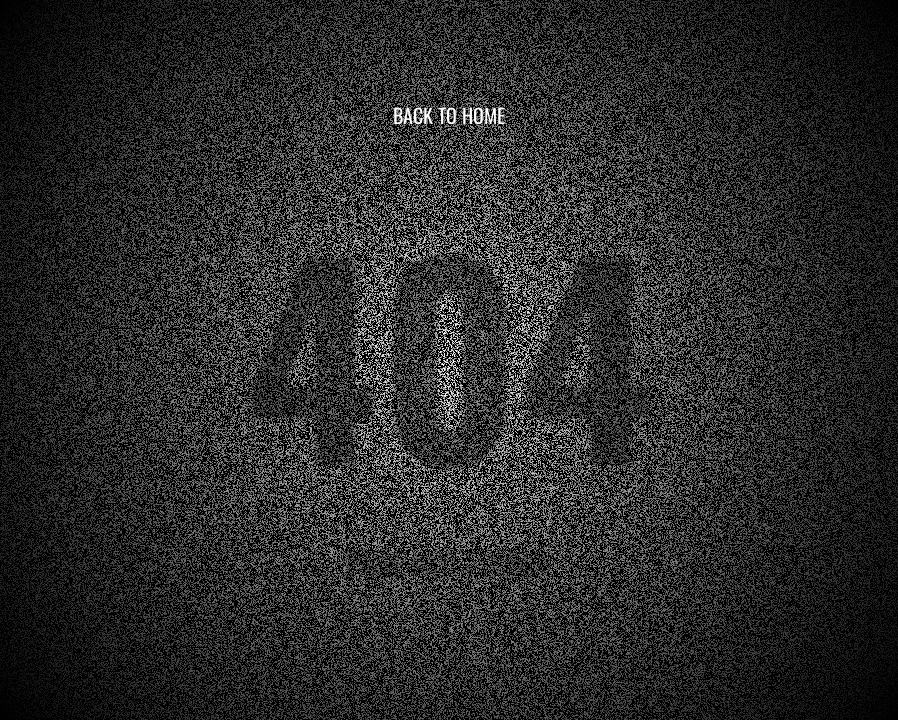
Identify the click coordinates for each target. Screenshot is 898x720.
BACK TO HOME (449, 115)
